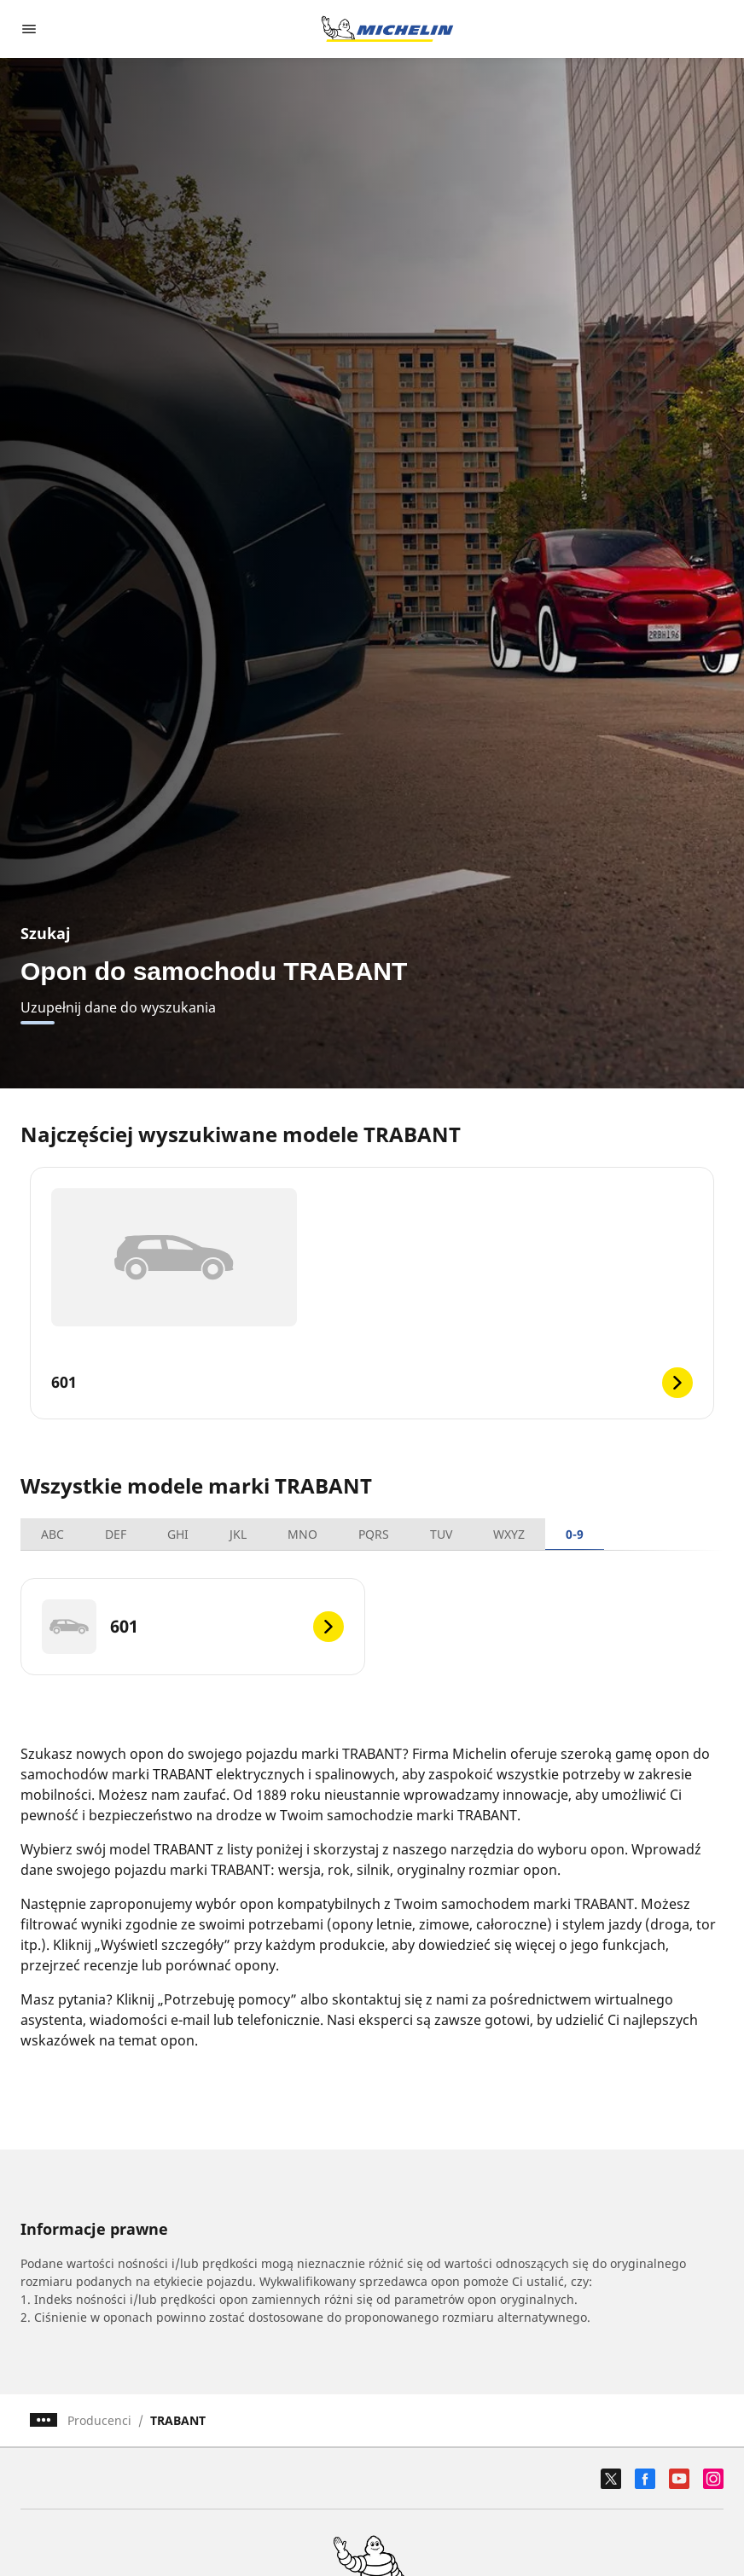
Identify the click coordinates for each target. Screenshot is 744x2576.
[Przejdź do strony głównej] (387, 29)
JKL (238, 1534)
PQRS (373, 1534)
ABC (52, 1534)
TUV (441, 1534)
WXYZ (509, 1534)
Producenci (99, 2420)
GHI (178, 1534)
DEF (115, 1534)
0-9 (575, 1534)
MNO (302, 1534)
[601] (192, 1626)
